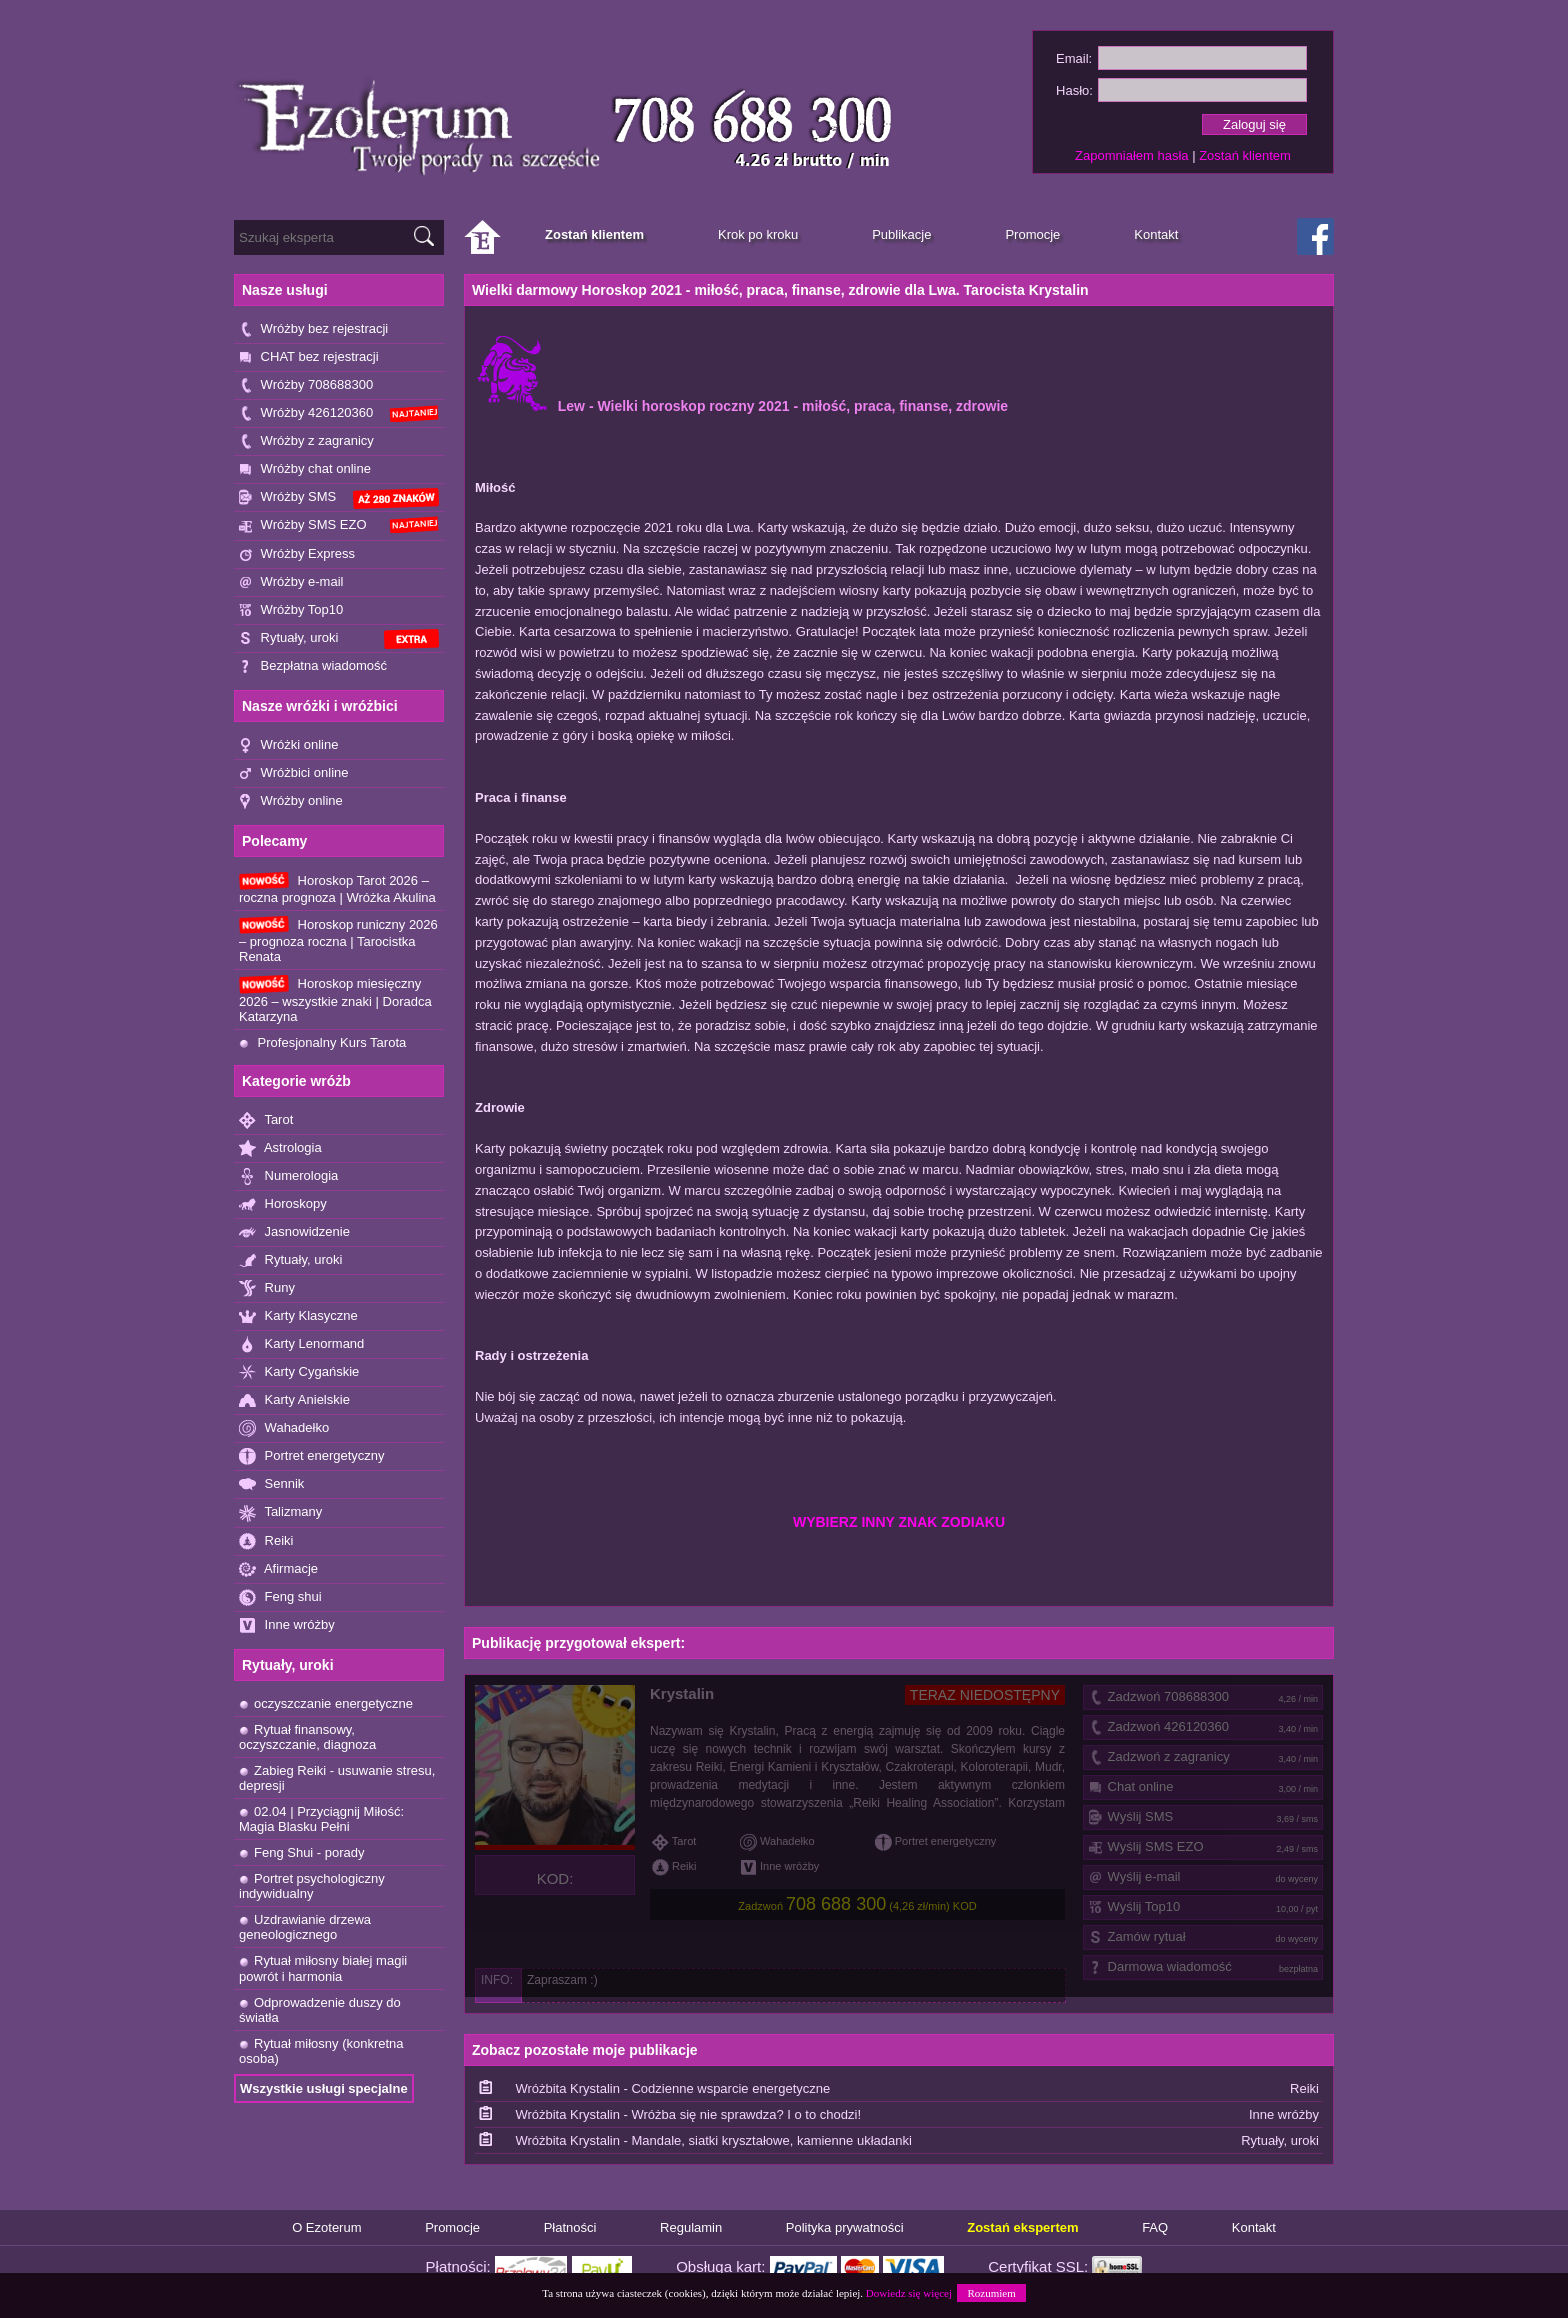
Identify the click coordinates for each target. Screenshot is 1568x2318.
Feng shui (280, 1597)
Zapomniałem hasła (1131, 155)
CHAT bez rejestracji (309, 357)
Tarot (266, 1120)
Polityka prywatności (845, 2227)
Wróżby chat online (305, 469)
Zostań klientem (1245, 155)
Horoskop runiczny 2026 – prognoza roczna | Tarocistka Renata (338, 940)
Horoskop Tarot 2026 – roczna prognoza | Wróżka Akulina (337, 888)
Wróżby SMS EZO (339, 525)
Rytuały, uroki (339, 639)
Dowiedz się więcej (909, 2293)
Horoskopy (283, 1204)
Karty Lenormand (301, 1344)
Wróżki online (288, 745)
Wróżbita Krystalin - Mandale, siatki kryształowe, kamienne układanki (713, 2140)
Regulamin (691, 2227)
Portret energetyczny (312, 1456)
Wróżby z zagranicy (306, 441)
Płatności (570, 2227)
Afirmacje (278, 1569)
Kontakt (1254, 2227)
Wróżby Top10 (291, 610)
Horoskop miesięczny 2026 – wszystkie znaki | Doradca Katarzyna (335, 999)
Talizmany (280, 1512)
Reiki (266, 1541)
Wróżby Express (297, 554)
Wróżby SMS (339, 498)
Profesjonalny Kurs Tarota (322, 1042)
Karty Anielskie (294, 1400)
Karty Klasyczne (298, 1316)
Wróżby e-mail (291, 582)
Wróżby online (291, 801)
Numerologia (288, 1176)
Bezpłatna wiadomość (313, 666)
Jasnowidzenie (294, 1232)
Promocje (452, 2227)
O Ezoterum (326, 2227)
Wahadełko (284, 1428)
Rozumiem (991, 2293)
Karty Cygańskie (299, 1372)
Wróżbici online (294, 773)
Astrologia (280, 1148)
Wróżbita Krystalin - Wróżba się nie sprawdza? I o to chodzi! (688, 2114)
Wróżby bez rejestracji (313, 329)
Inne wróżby (287, 1625)
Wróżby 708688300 (306, 385)
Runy (267, 1288)
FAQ (1155, 2227)
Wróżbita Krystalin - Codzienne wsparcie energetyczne (672, 2088)
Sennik (271, 1484)
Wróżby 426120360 (339, 413)
